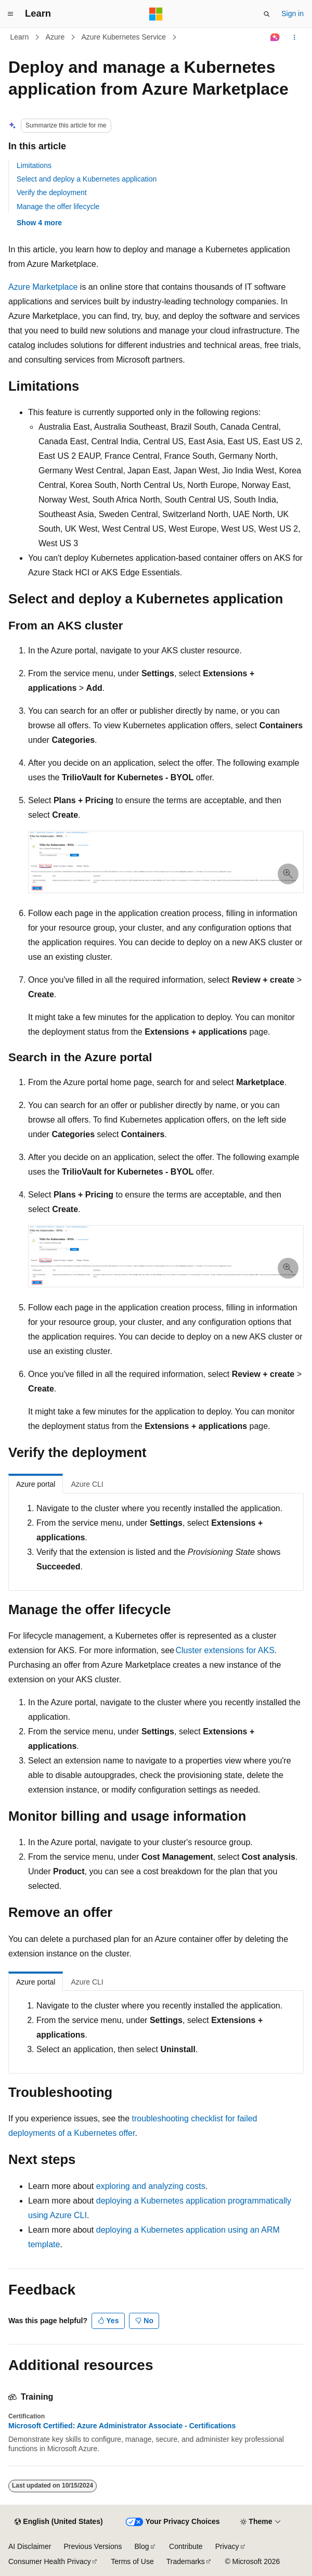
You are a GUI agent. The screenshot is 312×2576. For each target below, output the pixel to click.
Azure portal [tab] (35, 1484)
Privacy (227, 2546)
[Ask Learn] (275, 37)
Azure (55, 37)
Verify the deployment (52, 192)
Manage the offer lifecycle (58, 206)
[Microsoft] (156, 14)
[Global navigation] (10, 14)
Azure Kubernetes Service (123, 37)
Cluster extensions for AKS (224, 1650)
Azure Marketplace (42, 286)
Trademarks (185, 2561)
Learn (19, 37)
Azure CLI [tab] (87, 1484)
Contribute (186, 2546)
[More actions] (294, 37)
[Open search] (266, 14)
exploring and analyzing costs (150, 2186)
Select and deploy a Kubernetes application (87, 179)
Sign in (292, 13)
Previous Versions (92, 2546)
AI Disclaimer (29, 2546)
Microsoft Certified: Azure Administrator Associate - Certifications (122, 2426)
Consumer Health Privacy (49, 2561)
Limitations (34, 165)
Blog (142, 2546)
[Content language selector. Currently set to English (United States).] (58, 2522)
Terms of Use (132, 2561)
